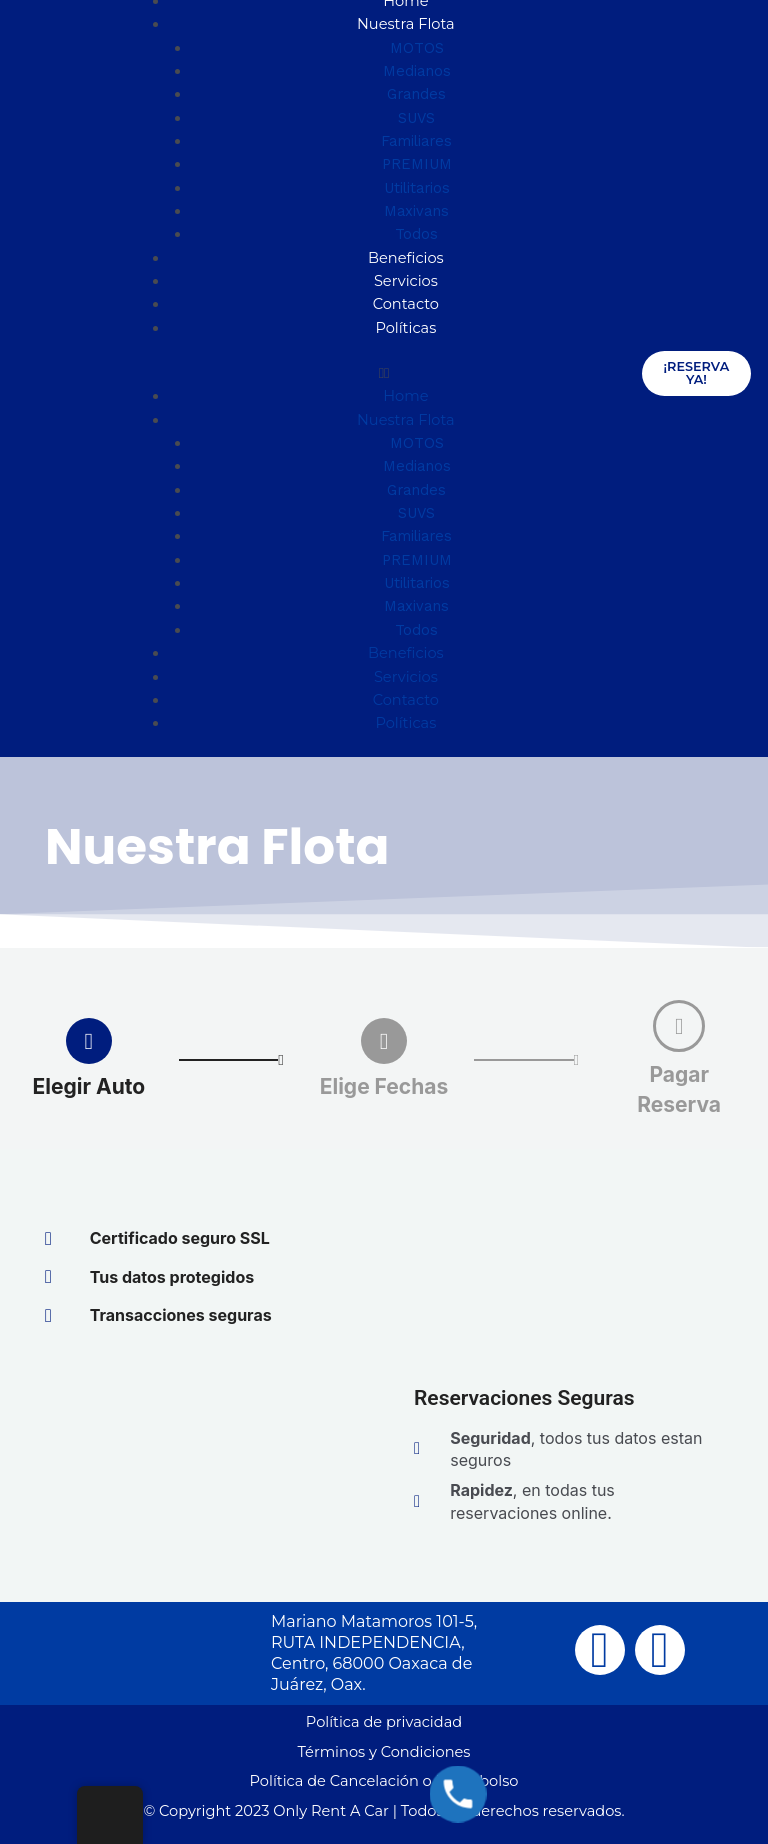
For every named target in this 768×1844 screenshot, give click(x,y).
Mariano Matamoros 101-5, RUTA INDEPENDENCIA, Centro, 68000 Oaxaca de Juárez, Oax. (374, 1652)
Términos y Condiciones (384, 1752)
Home (405, 396)
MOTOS (417, 48)
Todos (416, 234)
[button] (384, 373)
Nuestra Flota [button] (406, 24)
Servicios (406, 281)
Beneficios (406, 258)
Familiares (416, 141)
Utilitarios (417, 188)
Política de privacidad (384, 1722)
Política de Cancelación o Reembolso (384, 1781)
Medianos (417, 71)
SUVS (416, 118)
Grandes (416, 94)
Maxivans (416, 211)
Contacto (406, 304)
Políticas (405, 328)
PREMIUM (417, 164)
